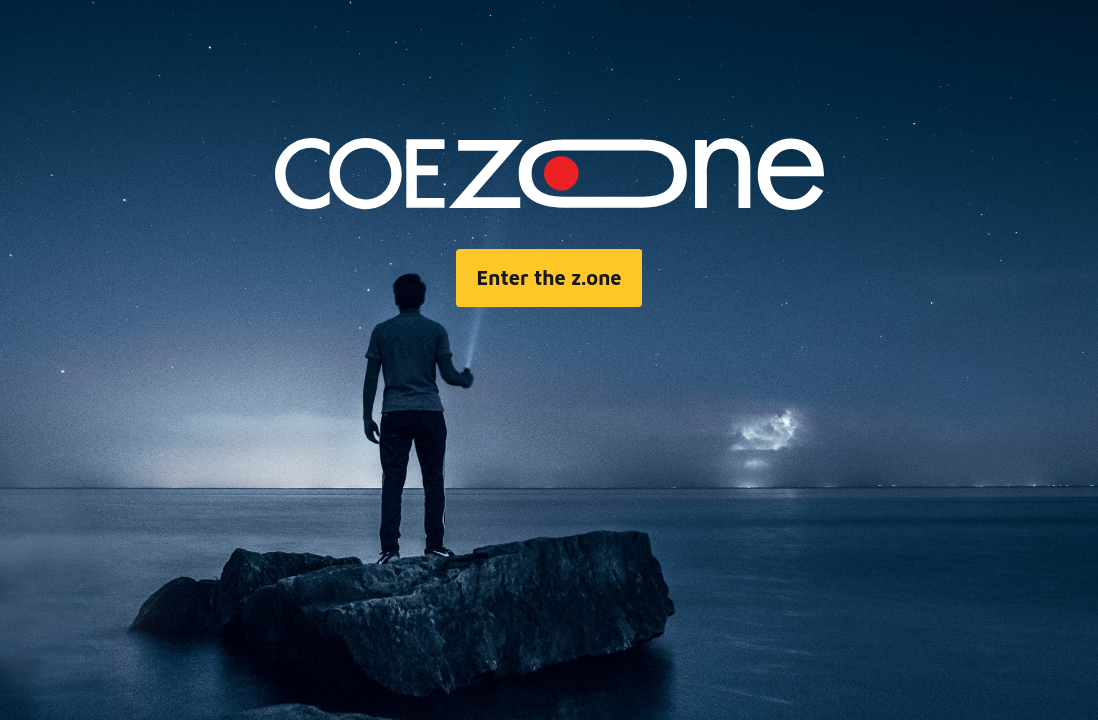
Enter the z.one (548, 277)
